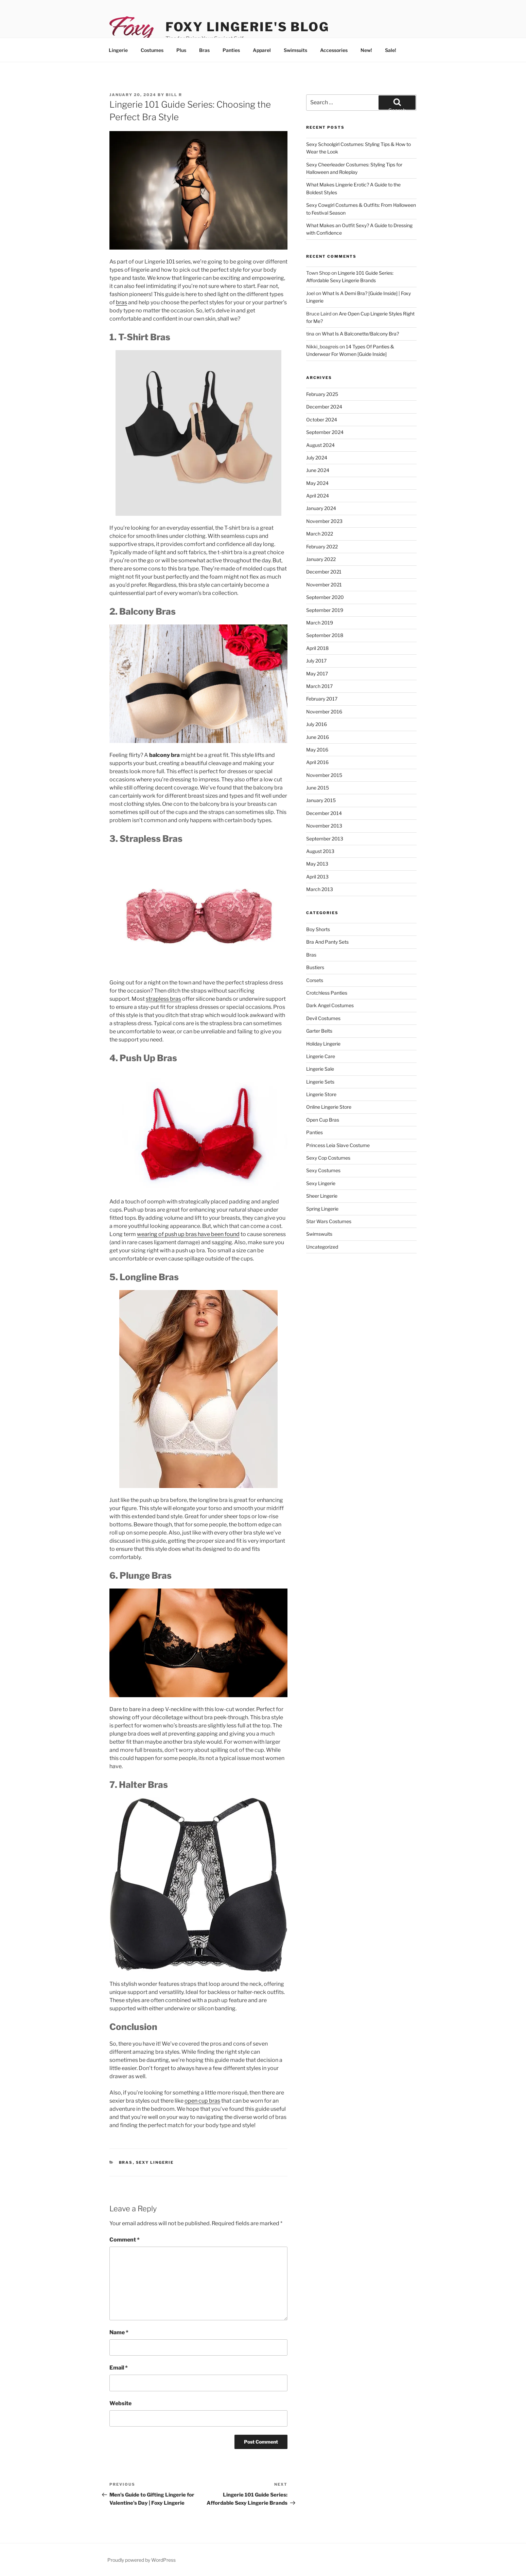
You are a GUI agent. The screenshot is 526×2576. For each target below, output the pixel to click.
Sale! (390, 50)
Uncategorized (322, 1247)
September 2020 (325, 597)
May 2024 (317, 483)
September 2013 (324, 838)
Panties (231, 50)
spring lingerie (322, 1209)
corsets (314, 980)
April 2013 (317, 876)
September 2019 (324, 610)
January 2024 (321, 508)
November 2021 (324, 584)
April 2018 (317, 648)
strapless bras (163, 999)
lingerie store (321, 1094)
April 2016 (317, 762)
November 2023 (324, 521)
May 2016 (317, 749)
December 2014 (324, 813)
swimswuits (319, 1234)
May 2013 (317, 864)
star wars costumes (328, 1221)
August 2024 (320, 445)
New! (366, 50)
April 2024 (317, 495)
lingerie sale (320, 1069)
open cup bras (202, 2101)
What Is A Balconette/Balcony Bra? (360, 334)
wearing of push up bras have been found (188, 1234)
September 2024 (325, 432)
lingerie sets (320, 1082)
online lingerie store (328, 1107)
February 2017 (321, 699)
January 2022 (321, 559)
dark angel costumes (330, 1005)
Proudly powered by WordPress (141, 2560)
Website (120, 2403)
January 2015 (321, 800)
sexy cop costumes (328, 1158)
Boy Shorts (318, 929)
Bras (204, 50)
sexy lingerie (155, 2162)
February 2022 (322, 546)
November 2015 (324, 775)
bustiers (315, 967)
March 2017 (319, 686)
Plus (181, 50)
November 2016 (324, 711)
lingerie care (320, 1056)
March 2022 (319, 534)
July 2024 (316, 457)
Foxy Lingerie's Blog (247, 26)
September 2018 (324, 635)
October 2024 (321, 419)
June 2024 (317, 470)
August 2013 (320, 851)
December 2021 (323, 572)
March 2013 (319, 889)
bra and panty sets (327, 942)
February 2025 (322, 394)
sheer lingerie (321, 1196)
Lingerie (118, 50)
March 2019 (319, 622)
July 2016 (316, 724)
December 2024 (324, 407)
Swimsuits (295, 50)
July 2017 (316, 661)
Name (118, 2332)
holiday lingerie (323, 1044)
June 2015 (317, 788)
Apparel (262, 50)
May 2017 (317, 673)
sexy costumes (323, 1170)
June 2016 (317, 737)
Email (118, 2367)
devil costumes (323, 1018)
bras (121, 302)
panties (314, 1132)
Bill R (174, 94)
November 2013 (324, 826)
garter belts (319, 1031)
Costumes (152, 50)
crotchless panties (326, 993)
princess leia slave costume (338, 1145)
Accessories (334, 50)
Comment (124, 2239)
